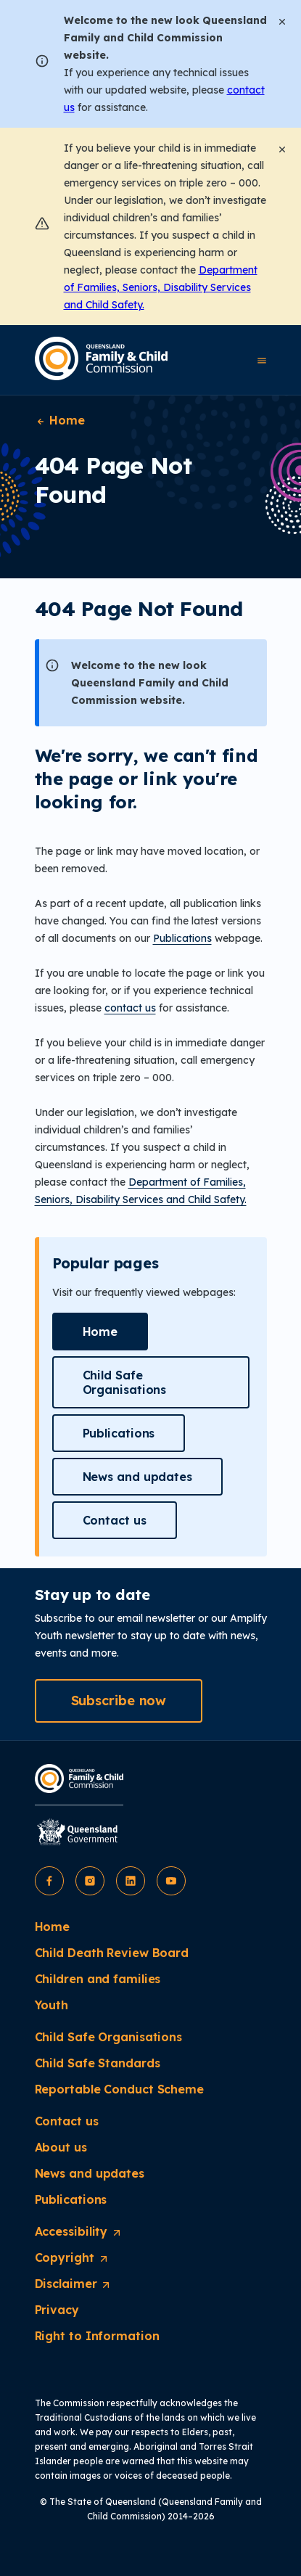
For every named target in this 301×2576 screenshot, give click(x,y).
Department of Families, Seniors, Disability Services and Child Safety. (160, 287)
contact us (130, 1007)
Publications (182, 938)
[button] (100, 1331)
